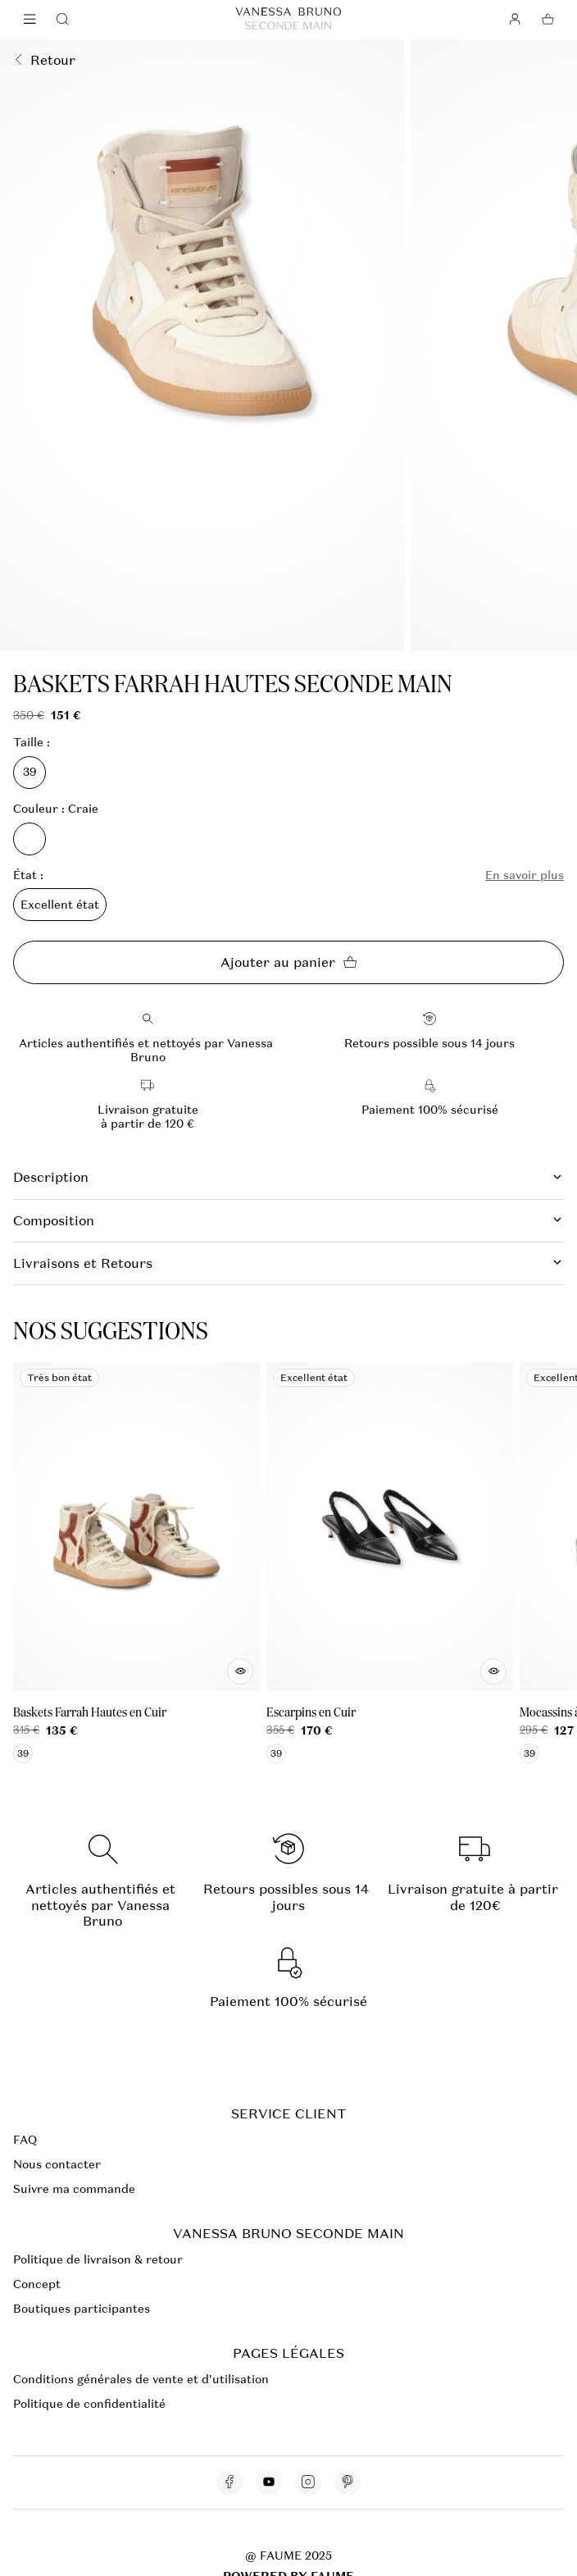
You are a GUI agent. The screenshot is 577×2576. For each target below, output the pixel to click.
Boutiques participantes (81, 2308)
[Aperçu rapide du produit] (240, 1671)
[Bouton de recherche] (62, 19)
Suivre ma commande (74, 2189)
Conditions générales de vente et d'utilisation (141, 2379)
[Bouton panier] (547, 19)
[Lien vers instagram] (308, 2482)
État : (28, 875)
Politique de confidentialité (89, 2403)
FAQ (25, 2139)
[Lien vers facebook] (229, 2482)
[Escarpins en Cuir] (389, 1562)
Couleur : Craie (55, 809)
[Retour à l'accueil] (288, 19)
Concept (37, 2284)
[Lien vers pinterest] (347, 2482)
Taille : (31, 743)
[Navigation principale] (29, 19)
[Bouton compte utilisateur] (514, 19)
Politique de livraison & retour (98, 2259)
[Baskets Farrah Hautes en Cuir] (136, 1562)
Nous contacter (57, 2164)
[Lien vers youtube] (269, 2482)
